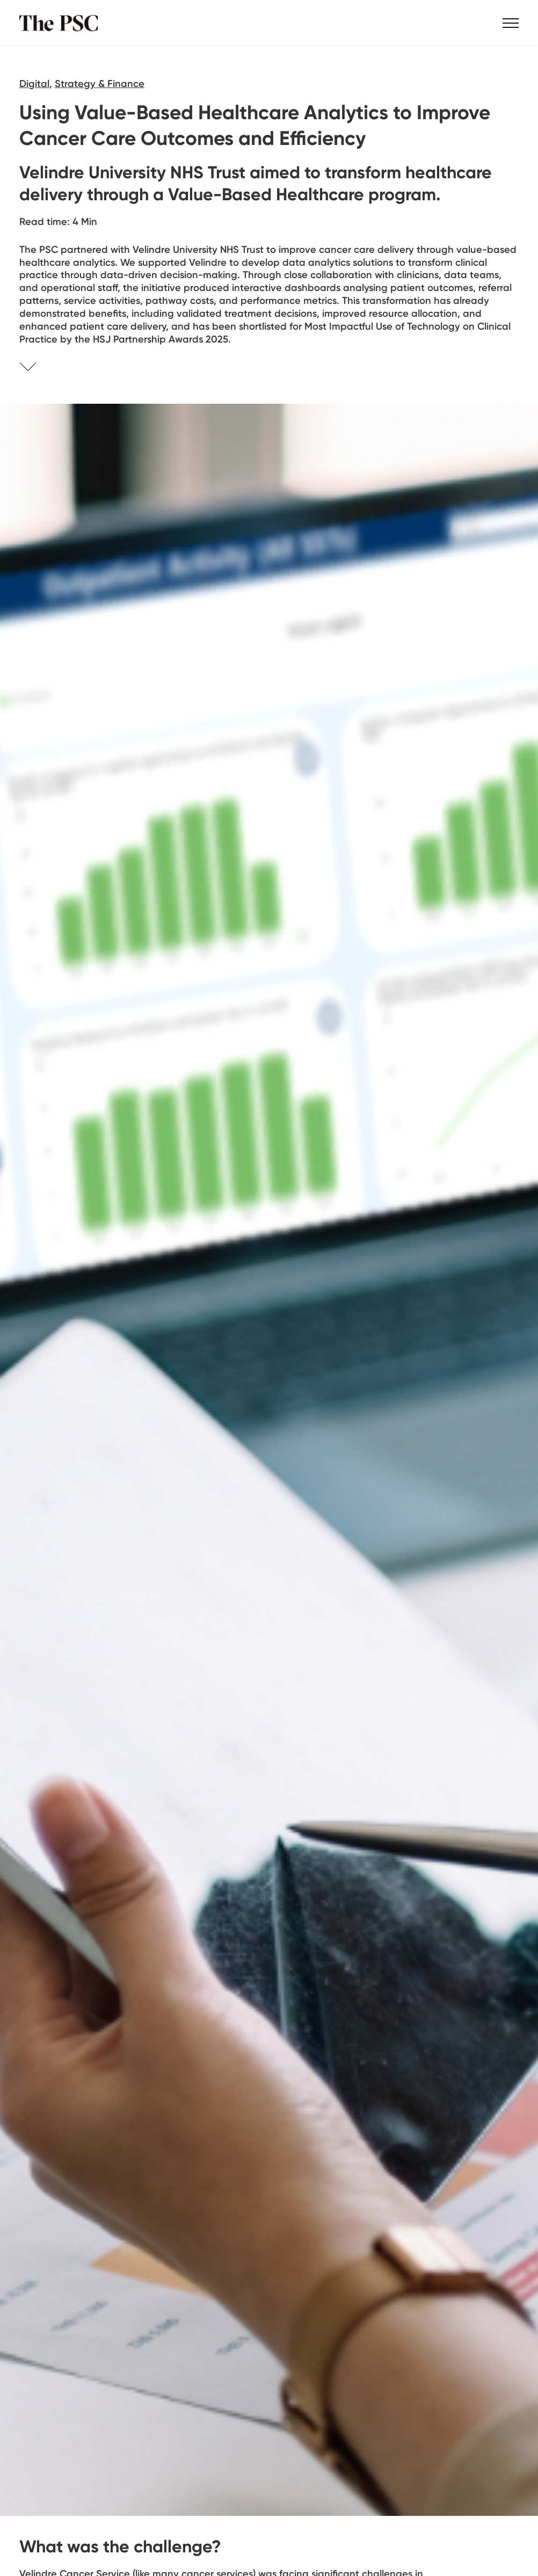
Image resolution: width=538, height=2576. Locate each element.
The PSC (62, 22)
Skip (40, 368)
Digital (34, 83)
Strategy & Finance (99, 83)
